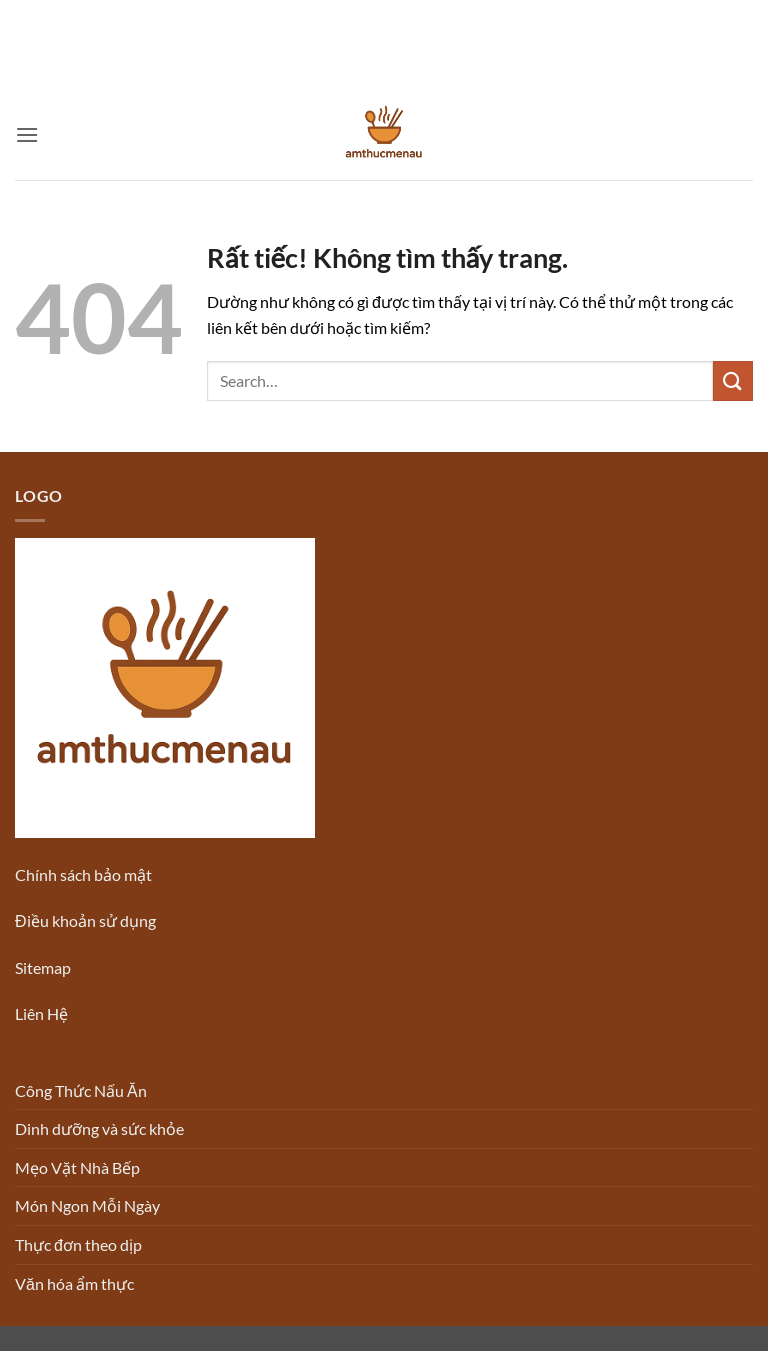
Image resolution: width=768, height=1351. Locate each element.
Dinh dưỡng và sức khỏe (99, 1128)
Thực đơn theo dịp (78, 1244)
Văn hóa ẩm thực (74, 1283)
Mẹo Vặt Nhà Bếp (77, 1167)
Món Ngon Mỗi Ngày (87, 1205)
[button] (27, 134)
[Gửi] (733, 380)
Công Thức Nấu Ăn (81, 1090)
